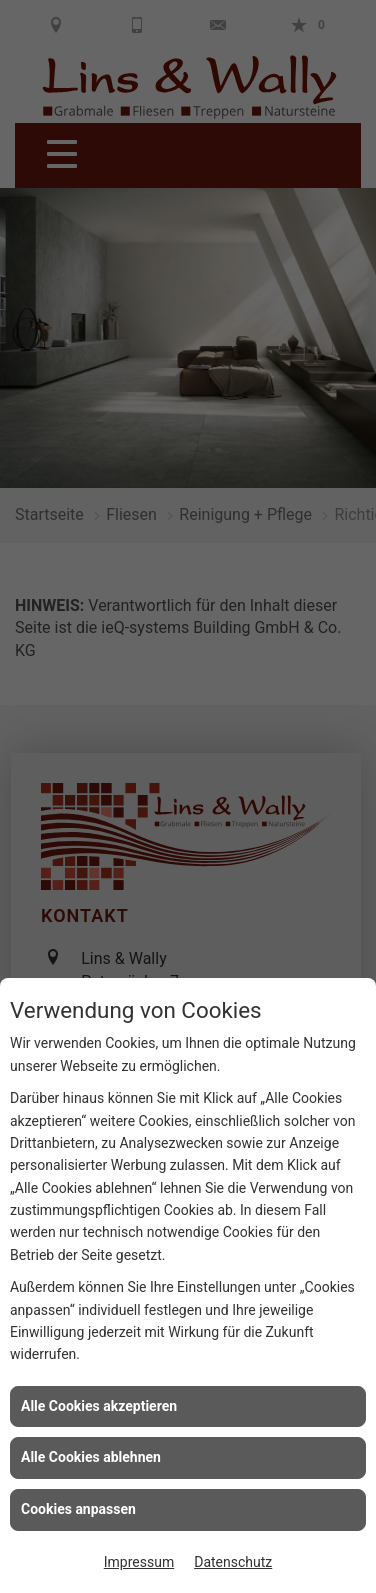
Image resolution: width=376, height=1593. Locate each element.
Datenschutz (233, 1562)
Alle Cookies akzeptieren (99, 1406)
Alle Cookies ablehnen (91, 1457)
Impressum (139, 1562)
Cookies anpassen (78, 1509)
